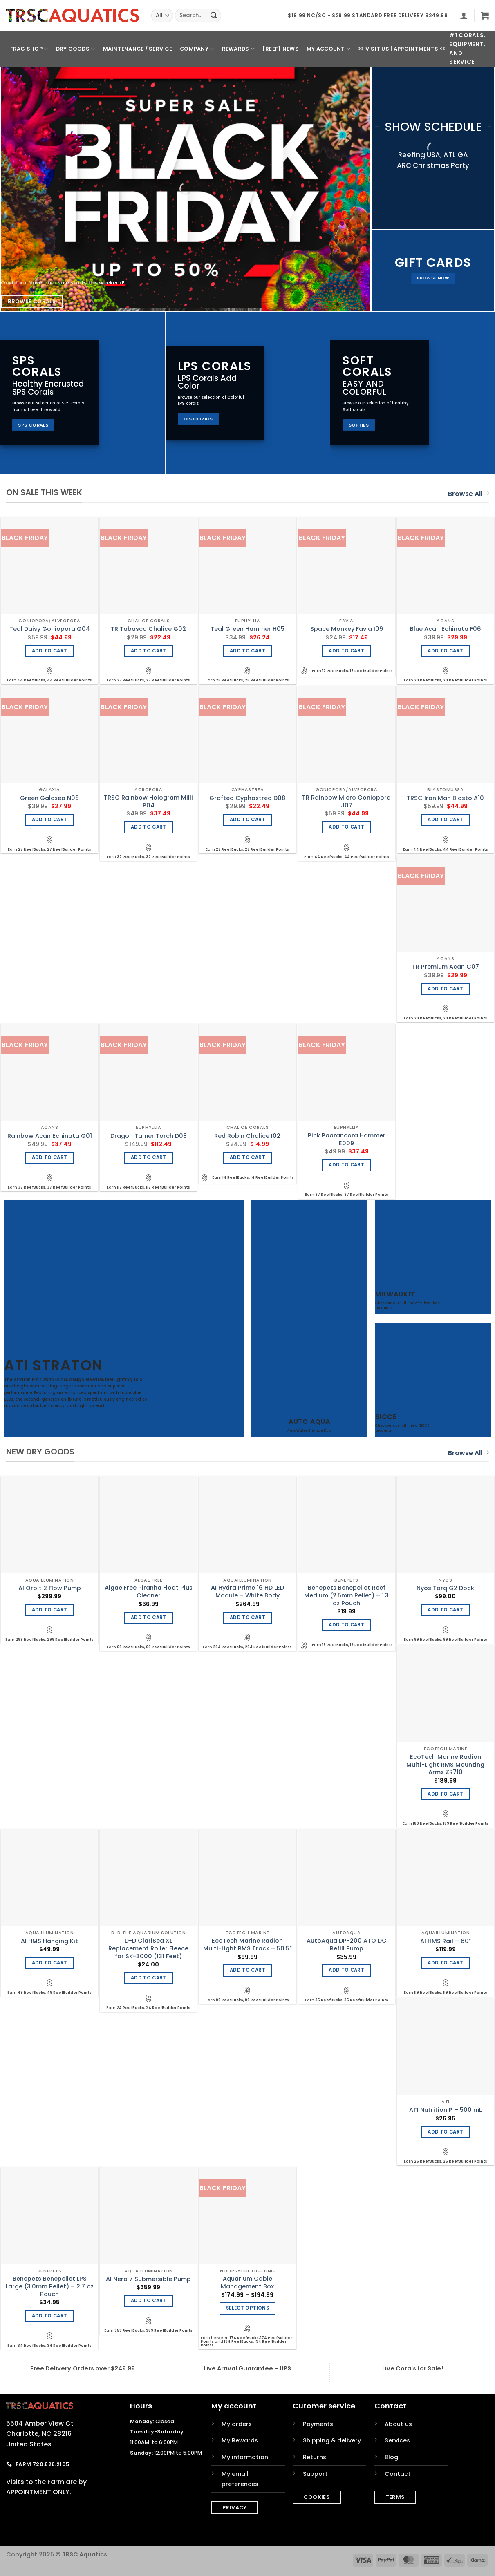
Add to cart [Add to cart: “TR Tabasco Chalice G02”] (148, 651)
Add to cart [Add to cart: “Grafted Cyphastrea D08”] (247, 819)
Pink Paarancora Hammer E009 (346, 1139)
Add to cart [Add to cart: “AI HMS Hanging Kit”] (49, 1962)
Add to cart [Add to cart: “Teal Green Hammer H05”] (247, 651)
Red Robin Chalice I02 (247, 1136)
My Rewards (240, 2440)
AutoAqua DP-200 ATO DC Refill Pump (347, 1944)
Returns (314, 2457)
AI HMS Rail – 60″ (445, 1941)
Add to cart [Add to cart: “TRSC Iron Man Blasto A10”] (445, 819)
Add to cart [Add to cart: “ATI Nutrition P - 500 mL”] (445, 2132)
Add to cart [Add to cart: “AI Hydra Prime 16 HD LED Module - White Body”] (247, 1617)
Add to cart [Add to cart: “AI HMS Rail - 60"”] (445, 1962)
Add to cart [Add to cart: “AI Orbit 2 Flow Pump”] (49, 1609)
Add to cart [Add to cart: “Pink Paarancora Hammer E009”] (346, 1165)
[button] (464, 16)
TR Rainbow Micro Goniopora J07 (346, 801)
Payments (318, 2424)
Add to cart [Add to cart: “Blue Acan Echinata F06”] (445, 651)
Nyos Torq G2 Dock (445, 1588)
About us (398, 2424)
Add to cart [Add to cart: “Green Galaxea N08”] (49, 819)
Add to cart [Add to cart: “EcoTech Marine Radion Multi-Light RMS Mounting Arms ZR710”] (445, 1794)
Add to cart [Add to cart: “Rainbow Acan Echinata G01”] (49, 1157)
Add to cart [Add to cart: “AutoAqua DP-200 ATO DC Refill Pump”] (346, 1970)
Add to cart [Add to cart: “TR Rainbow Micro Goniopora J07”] (346, 827)
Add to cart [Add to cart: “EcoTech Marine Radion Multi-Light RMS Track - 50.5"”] (247, 1970)
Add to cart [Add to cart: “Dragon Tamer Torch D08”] (148, 1157)
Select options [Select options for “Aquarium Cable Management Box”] (247, 2308)
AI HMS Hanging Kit (49, 1941)
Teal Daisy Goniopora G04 (49, 629)
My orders (237, 2424)
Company (197, 49)
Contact (398, 2474)
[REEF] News (280, 48)
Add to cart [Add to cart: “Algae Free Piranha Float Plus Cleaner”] (148, 1617)
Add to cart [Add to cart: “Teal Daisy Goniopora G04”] (49, 651)
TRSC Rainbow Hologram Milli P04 (148, 801)
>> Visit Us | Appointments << (401, 48)
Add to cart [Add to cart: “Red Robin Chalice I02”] (247, 1157)
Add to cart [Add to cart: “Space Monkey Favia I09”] (346, 651)
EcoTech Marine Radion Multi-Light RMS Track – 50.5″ (247, 1944)
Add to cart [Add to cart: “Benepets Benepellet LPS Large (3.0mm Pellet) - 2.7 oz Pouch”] (49, 2315)
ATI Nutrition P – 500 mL (445, 2110)
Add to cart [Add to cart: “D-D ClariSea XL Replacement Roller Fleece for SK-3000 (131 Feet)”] (148, 1978)
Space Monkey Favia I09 (346, 629)
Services (397, 2440)
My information (245, 2457)
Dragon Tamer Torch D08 (148, 1136)
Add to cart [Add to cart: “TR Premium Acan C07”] (445, 988)
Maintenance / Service (137, 48)
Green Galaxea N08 (49, 798)
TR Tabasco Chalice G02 (148, 629)
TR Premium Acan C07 (445, 967)
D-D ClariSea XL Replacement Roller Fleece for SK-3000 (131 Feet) (148, 1948)
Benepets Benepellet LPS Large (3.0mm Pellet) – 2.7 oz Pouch (50, 2286)
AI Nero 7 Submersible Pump (148, 2279)
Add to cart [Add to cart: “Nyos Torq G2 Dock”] (445, 1609)
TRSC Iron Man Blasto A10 (445, 798)
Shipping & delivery (332, 2440)
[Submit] (214, 15)
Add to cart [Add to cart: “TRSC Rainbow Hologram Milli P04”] (148, 827)
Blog (391, 2457)
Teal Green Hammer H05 (247, 629)
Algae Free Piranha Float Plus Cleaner (149, 1591)
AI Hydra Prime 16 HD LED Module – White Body (247, 1591)
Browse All (468, 493)
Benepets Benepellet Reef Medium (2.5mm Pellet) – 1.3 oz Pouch (346, 1595)
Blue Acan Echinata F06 (445, 629)
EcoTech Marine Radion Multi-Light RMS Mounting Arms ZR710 (445, 1764)
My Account (328, 49)
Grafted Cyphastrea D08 (247, 798)
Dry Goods (75, 49)
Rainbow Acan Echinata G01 (49, 1136)
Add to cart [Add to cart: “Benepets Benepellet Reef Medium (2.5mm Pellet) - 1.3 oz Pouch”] (346, 1625)
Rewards (238, 49)
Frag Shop (29, 49)
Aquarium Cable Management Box (247, 2282)
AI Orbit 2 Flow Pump (49, 1588)
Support (315, 2474)
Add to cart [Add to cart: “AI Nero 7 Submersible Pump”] (148, 2300)
